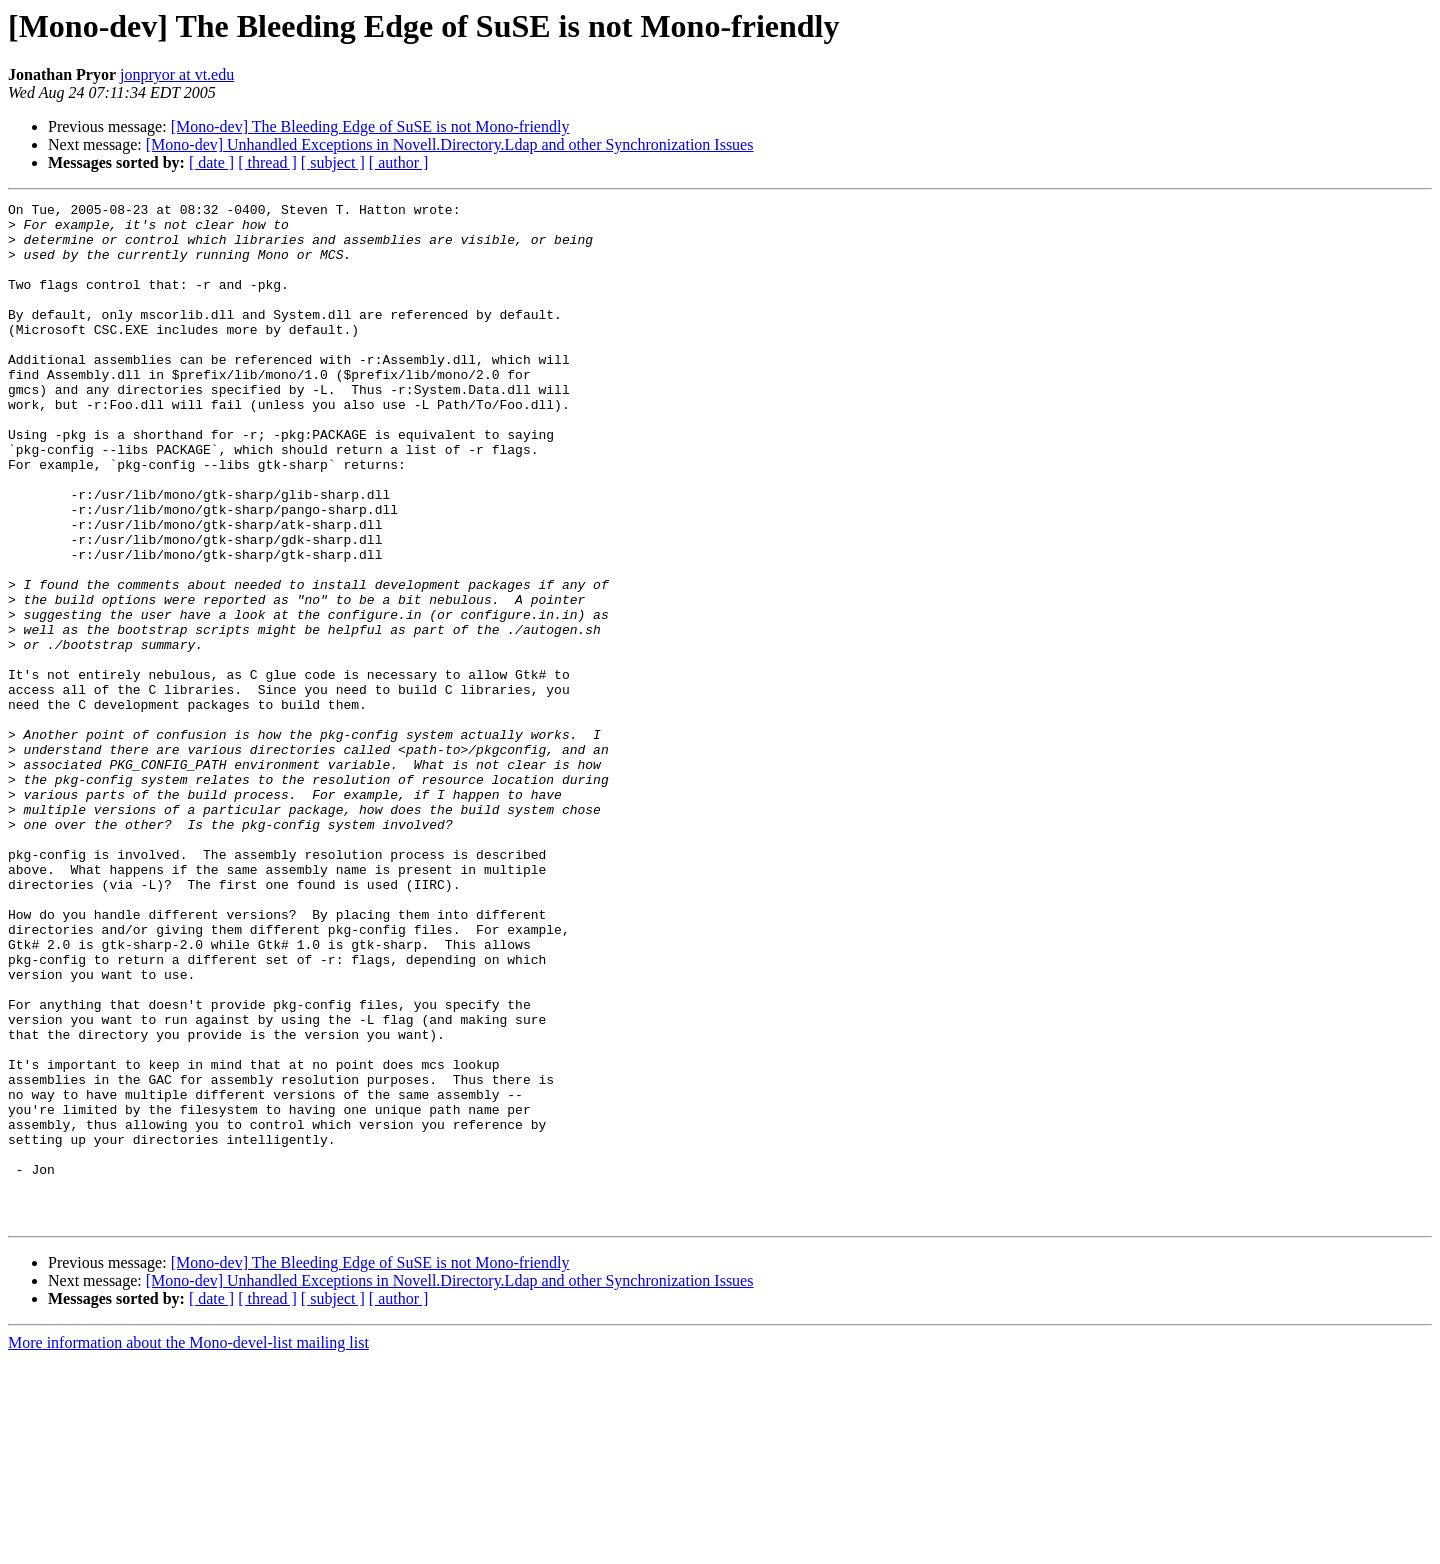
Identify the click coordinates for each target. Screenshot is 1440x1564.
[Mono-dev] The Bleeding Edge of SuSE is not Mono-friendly (370, 126)
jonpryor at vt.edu (177, 74)
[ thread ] (267, 162)
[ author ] (399, 162)
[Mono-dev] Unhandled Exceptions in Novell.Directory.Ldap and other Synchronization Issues (450, 144)
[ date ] (211, 162)
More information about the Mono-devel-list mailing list (188, 1546)
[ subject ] (333, 162)
